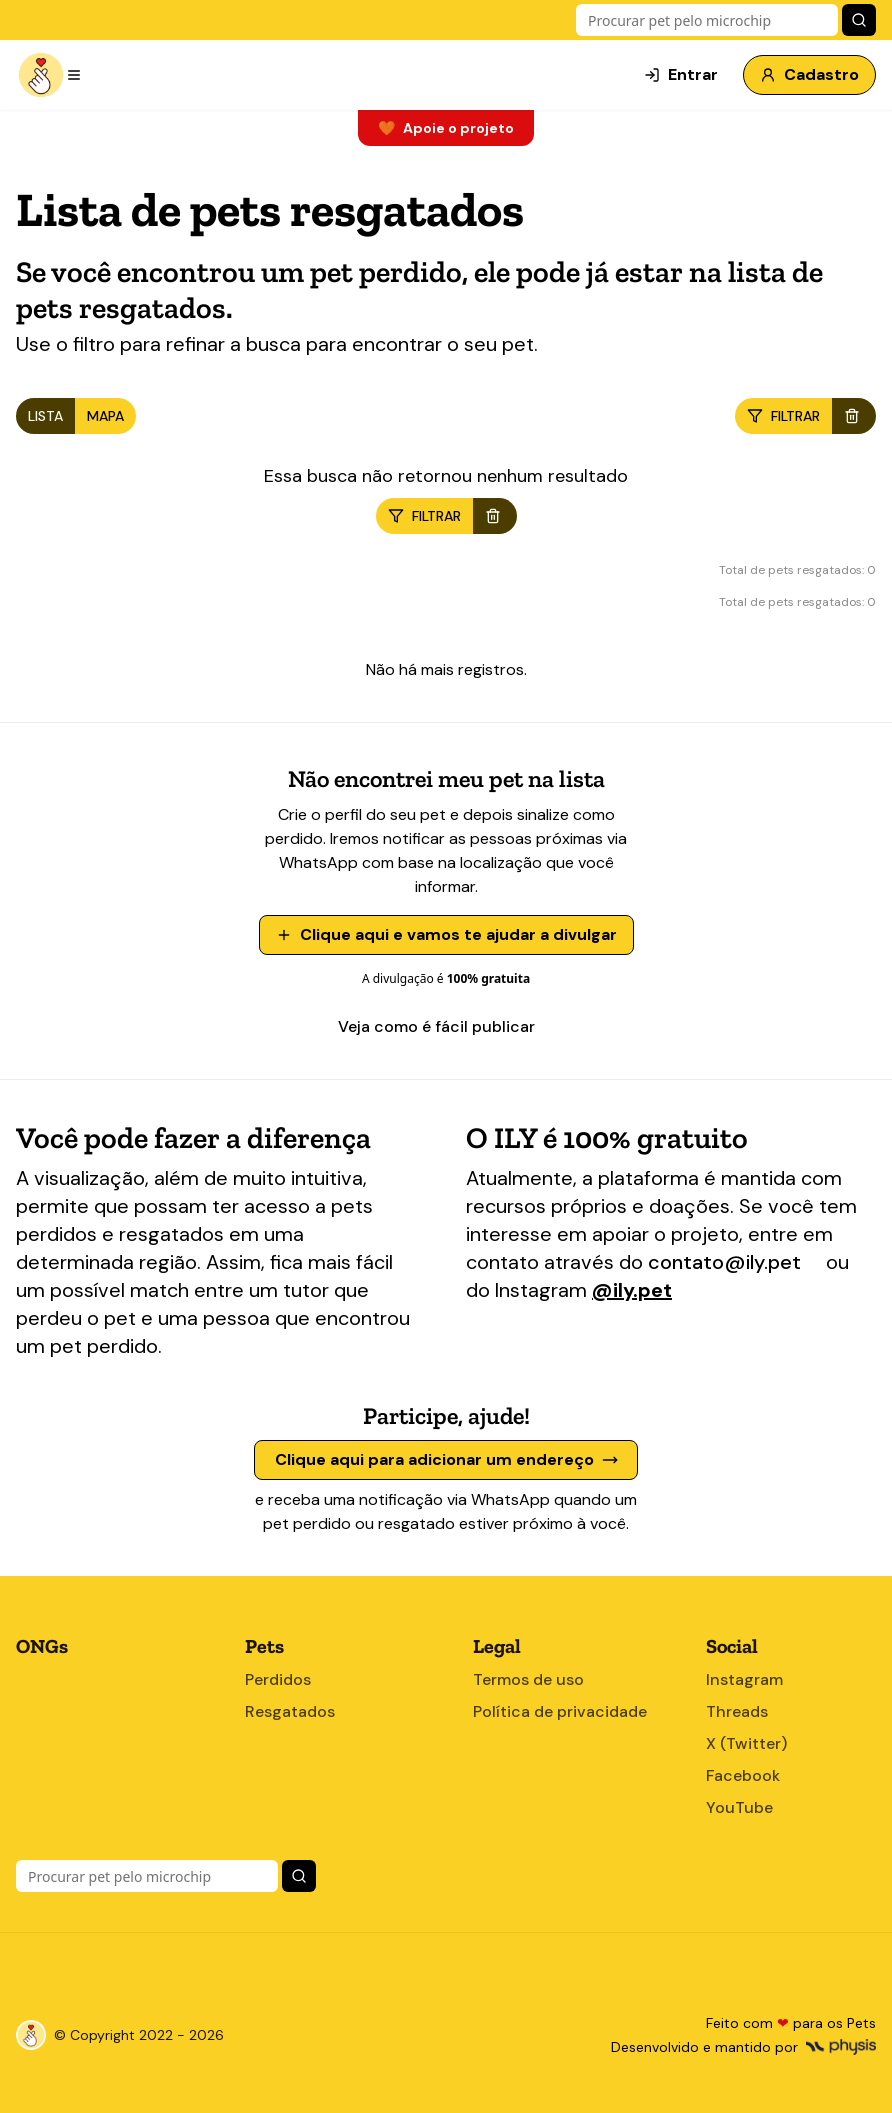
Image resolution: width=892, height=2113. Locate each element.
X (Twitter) (746, 1743)
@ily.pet (632, 1290)
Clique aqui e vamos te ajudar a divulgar (446, 934)
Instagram (744, 1679)
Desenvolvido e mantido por (743, 2047)
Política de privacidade (560, 1711)
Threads (737, 1711)
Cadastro (809, 74)
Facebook (743, 1775)
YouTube (739, 1807)
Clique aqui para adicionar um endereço (446, 1459)
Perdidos (278, 1679)
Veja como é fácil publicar (446, 1026)
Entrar (681, 74)
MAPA (105, 416)
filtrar (783, 416)
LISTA (45, 416)
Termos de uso (528, 1679)
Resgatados (290, 1711)
